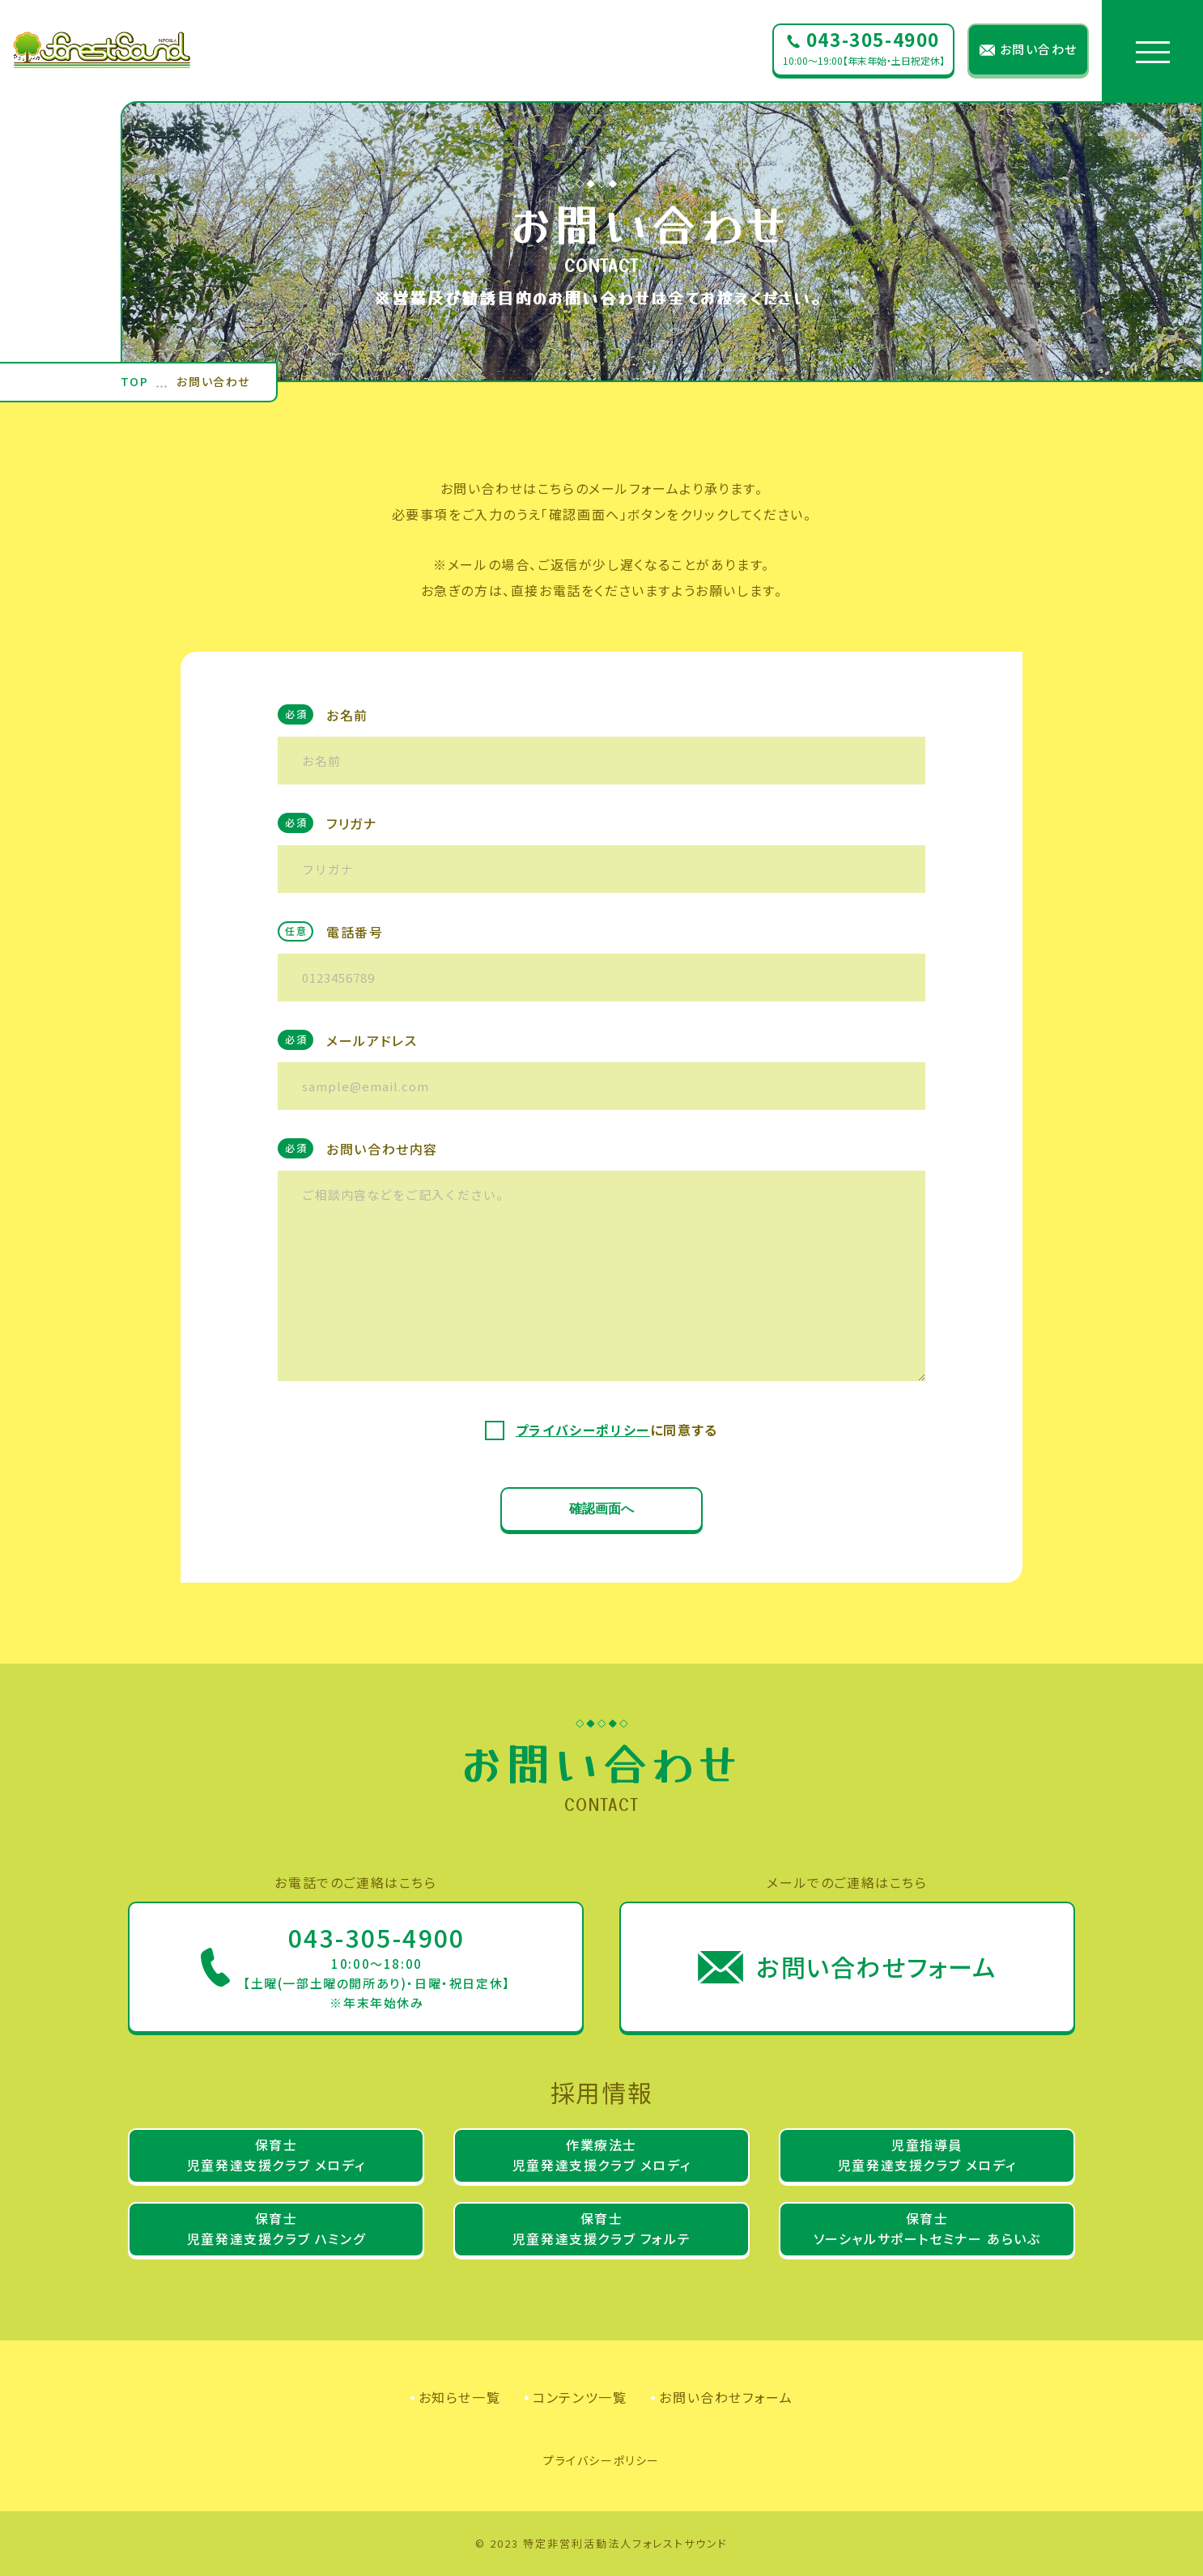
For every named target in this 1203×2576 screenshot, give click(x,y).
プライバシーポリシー (583, 1429)
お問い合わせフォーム (726, 2397)
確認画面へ (601, 1508)
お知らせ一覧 (460, 2397)
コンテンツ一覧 (580, 2397)
